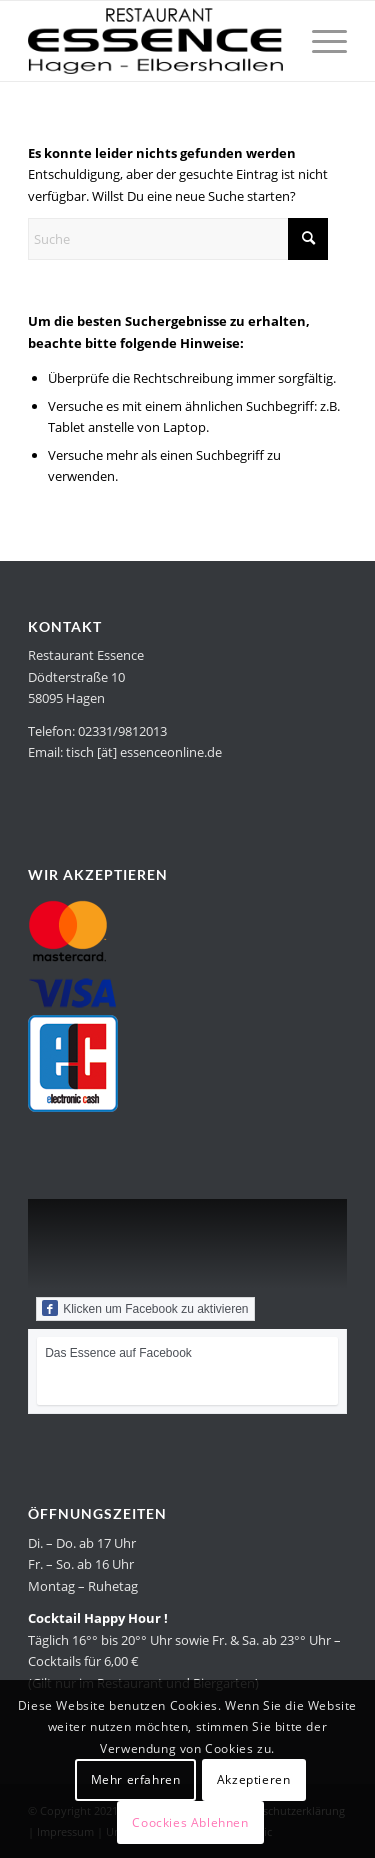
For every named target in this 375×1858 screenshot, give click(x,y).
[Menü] (319, 41)
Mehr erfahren (136, 1779)
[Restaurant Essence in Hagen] (155, 41)
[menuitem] (319, 41)
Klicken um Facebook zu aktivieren (145, 1308)
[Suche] (178, 239)
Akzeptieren (254, 1779)
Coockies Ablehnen (190, 1822)
